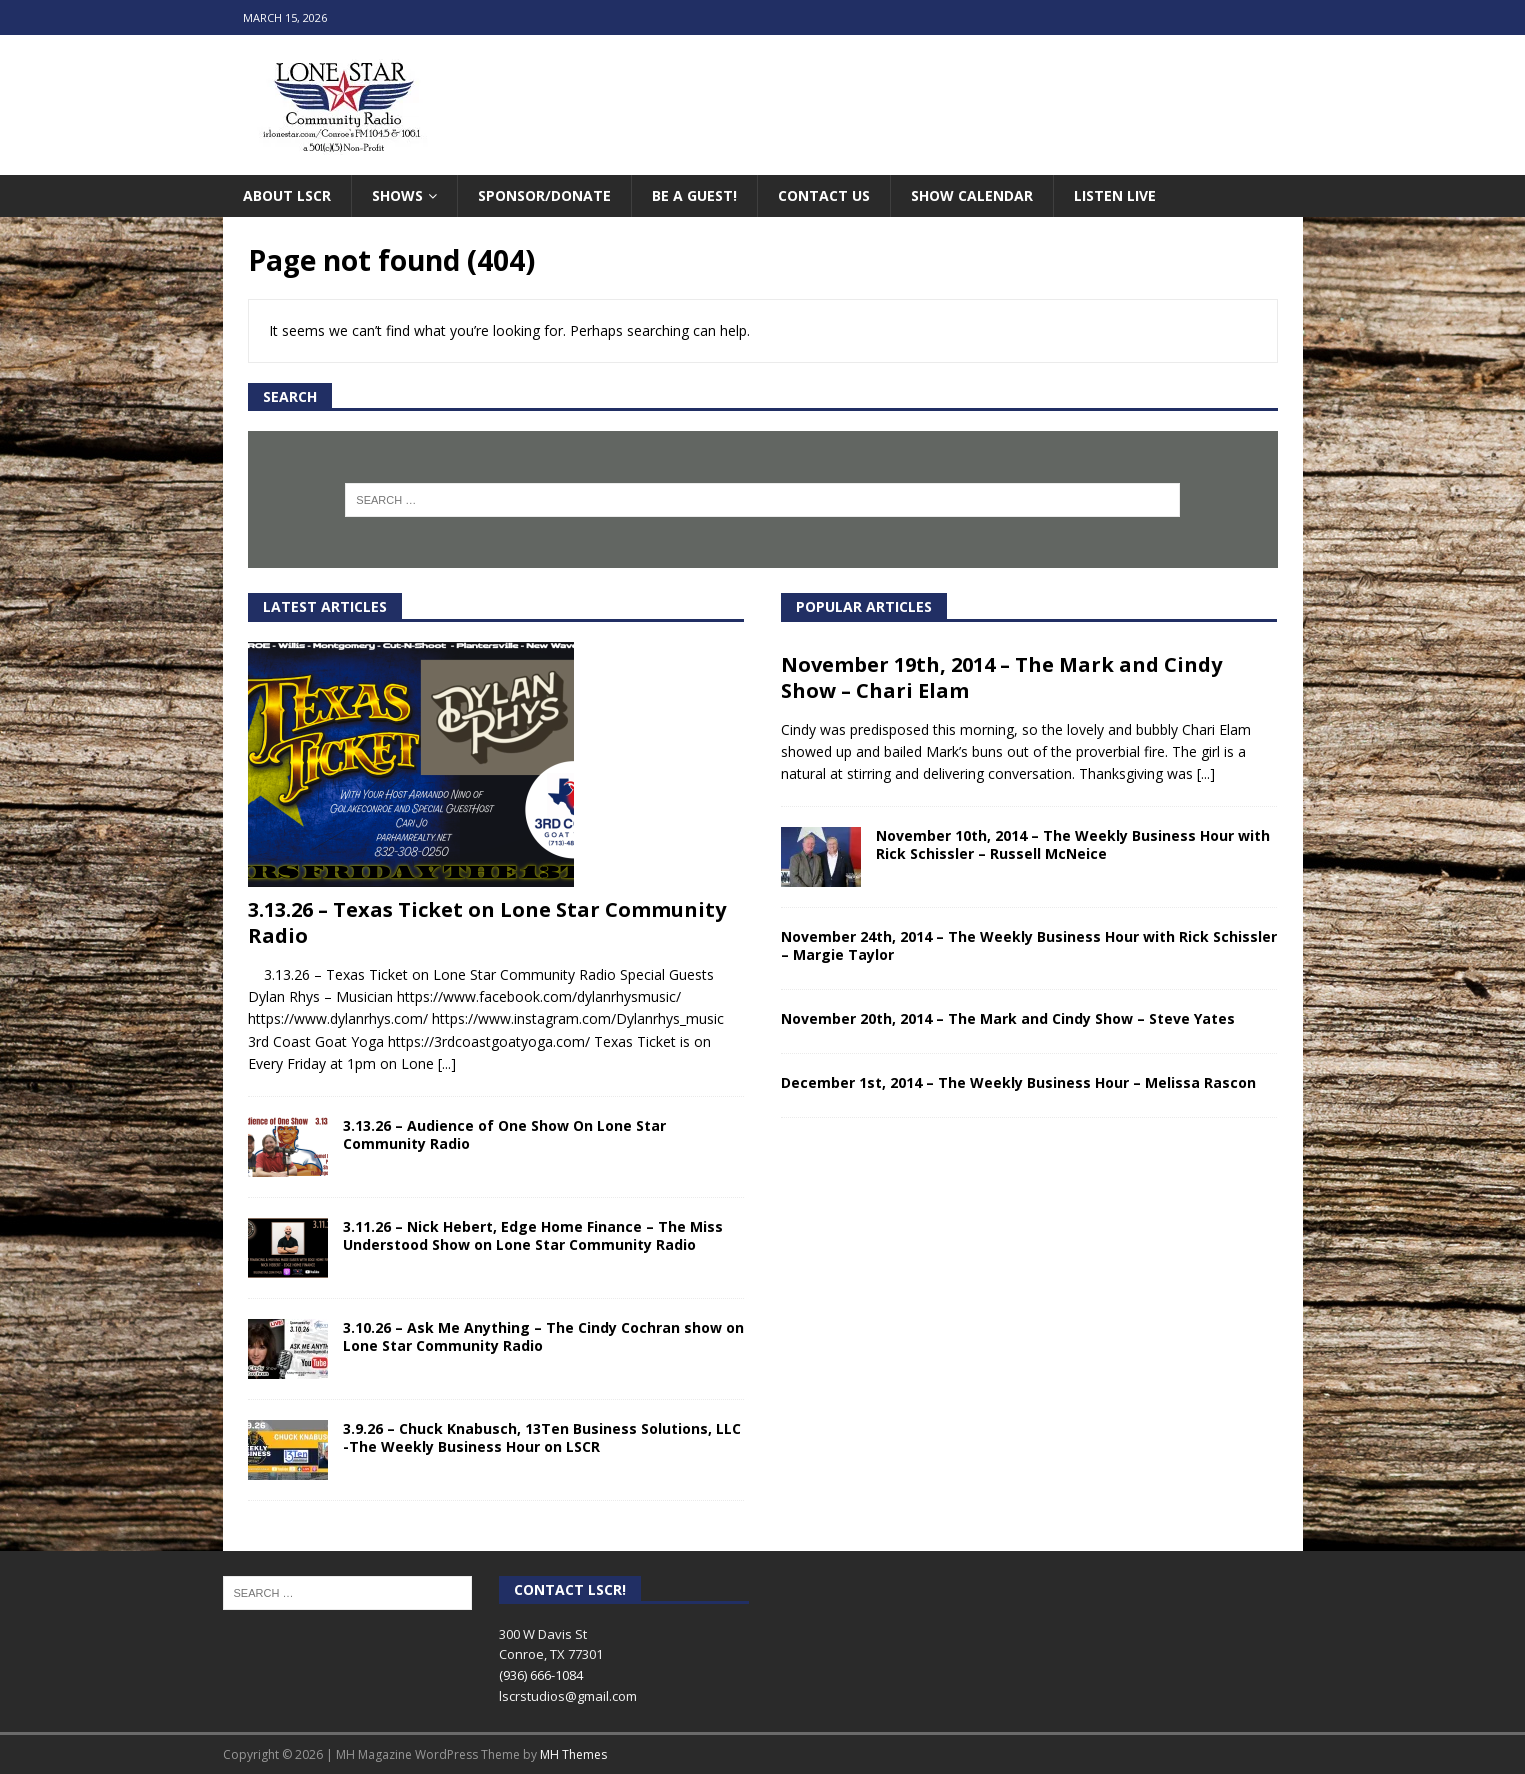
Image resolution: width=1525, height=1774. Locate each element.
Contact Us (824, 195)
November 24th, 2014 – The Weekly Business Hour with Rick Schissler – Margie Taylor (1029, 945)
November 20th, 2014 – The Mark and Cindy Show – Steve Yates (1008, 1018)
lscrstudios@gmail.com (568, 1696)
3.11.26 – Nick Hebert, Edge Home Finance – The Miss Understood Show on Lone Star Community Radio (533, 1235)
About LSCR (287, 195)
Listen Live (1115, 195)
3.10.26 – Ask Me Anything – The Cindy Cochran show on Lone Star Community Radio (543, 1336)
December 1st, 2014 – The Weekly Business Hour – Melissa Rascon (1018, 1082)
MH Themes (573, 1754)
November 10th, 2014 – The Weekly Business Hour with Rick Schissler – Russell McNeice (1073, 844)
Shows (397, 195)
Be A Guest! (694, 195)
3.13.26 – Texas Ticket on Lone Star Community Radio (487, 922)
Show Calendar (972, 195)
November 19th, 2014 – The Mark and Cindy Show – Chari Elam (1001, 677)
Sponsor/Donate (544, 195)
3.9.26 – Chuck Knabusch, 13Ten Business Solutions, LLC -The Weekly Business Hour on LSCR (542, 1437)
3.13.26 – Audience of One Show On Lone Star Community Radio (504, 1134)
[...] (447, 1063)
